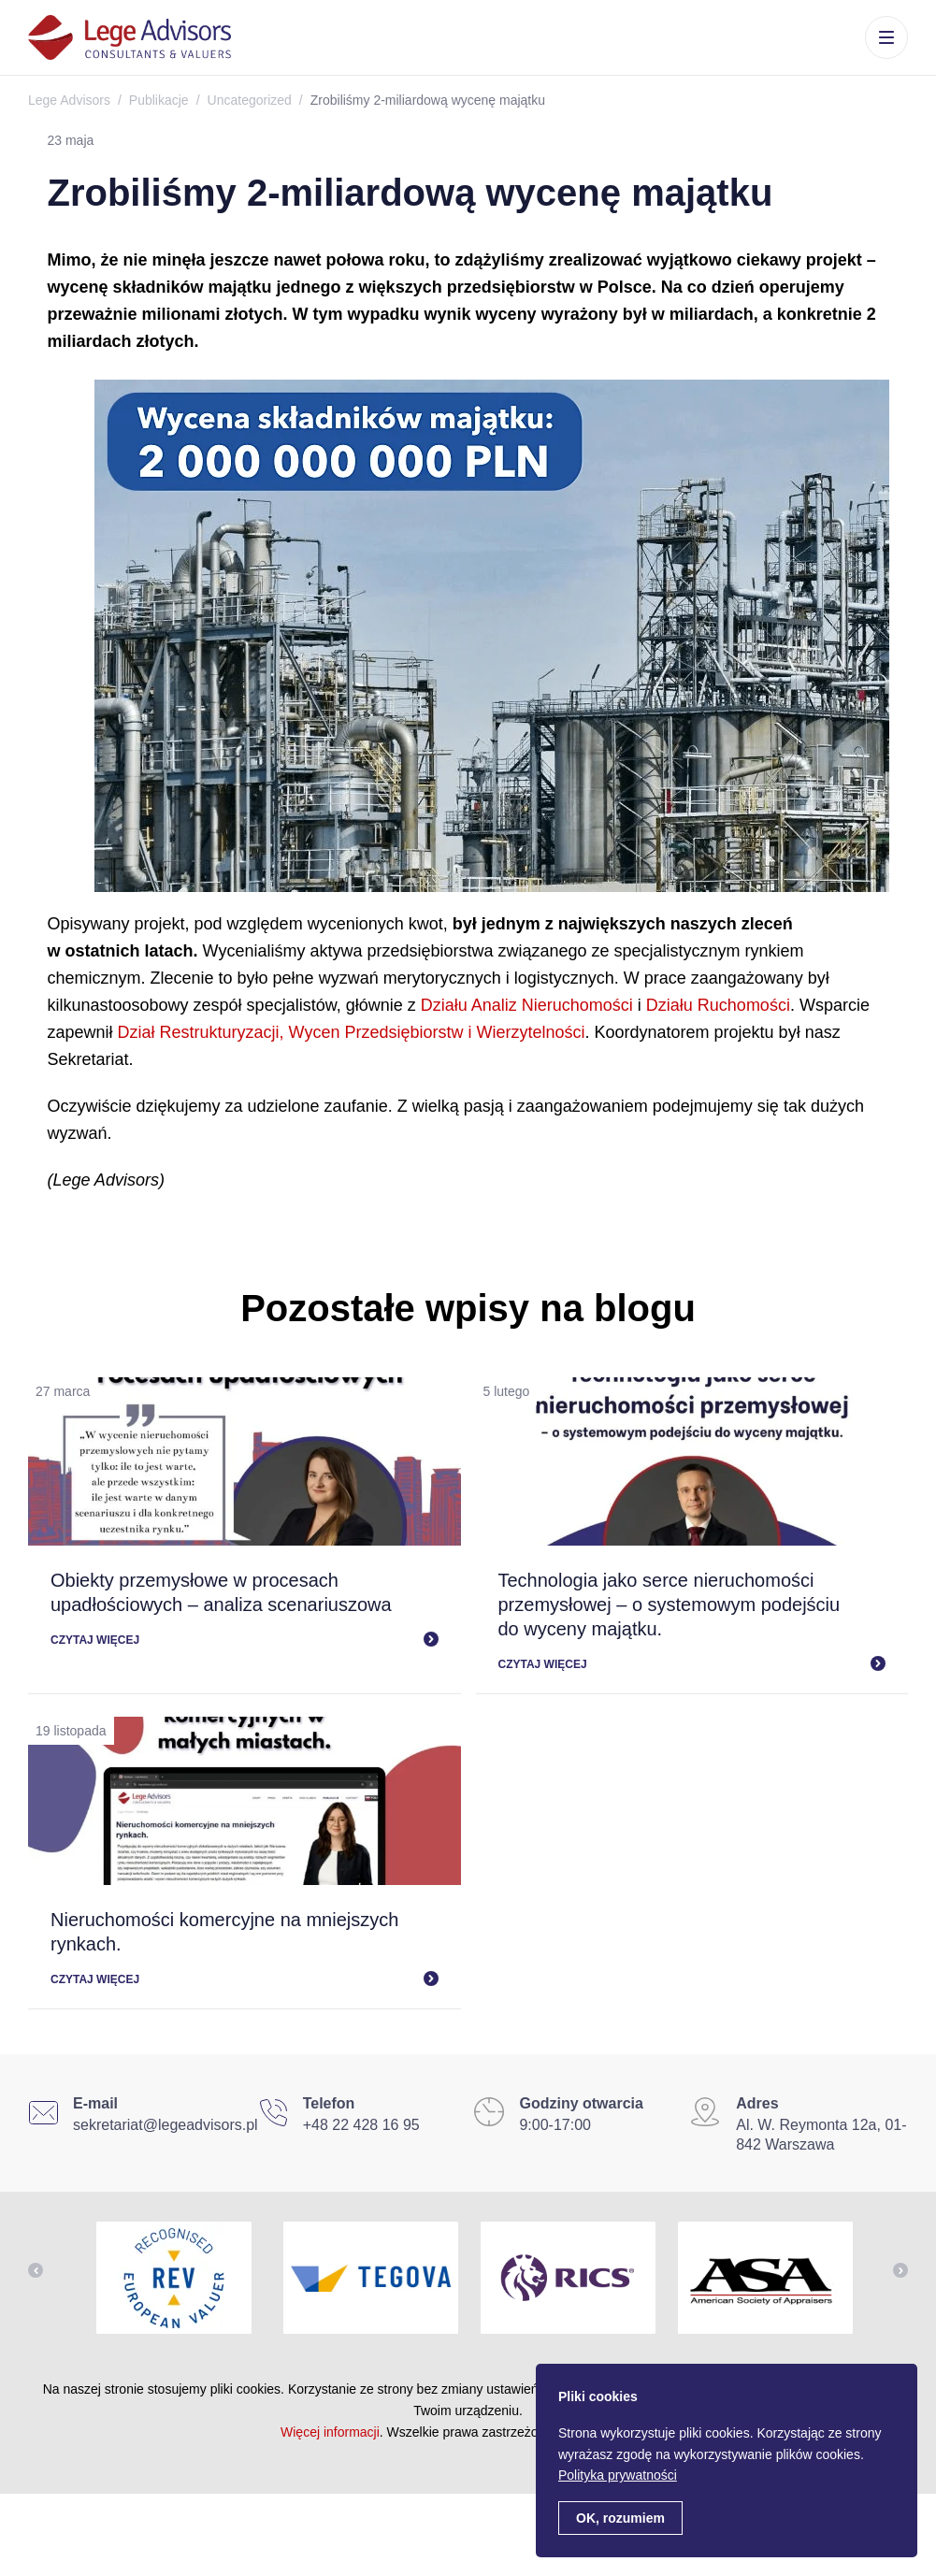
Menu (886, 37)
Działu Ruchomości (718, 1005)
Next (900, 2270)
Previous (35, 2270)
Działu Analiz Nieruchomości (527, 1005)
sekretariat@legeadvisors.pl (165, 2125)
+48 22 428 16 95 (361, 2125)
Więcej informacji (330, 2432)
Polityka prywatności (617, 2475)
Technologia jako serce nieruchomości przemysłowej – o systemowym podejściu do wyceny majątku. (669, 1604)
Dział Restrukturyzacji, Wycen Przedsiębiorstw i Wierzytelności (351, 1032)
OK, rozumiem (620, 2518)
